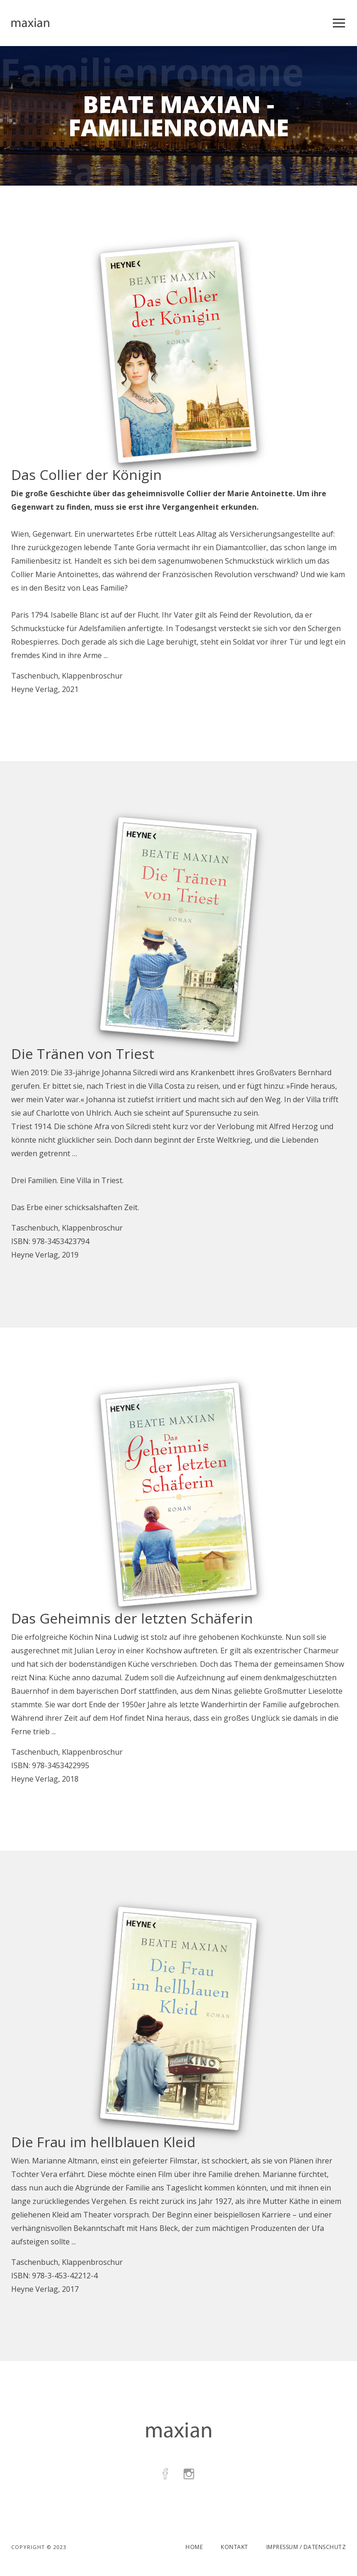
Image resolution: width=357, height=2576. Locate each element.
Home (194, 2547)
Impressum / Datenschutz (306, 2547)
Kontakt (234, 2547)
